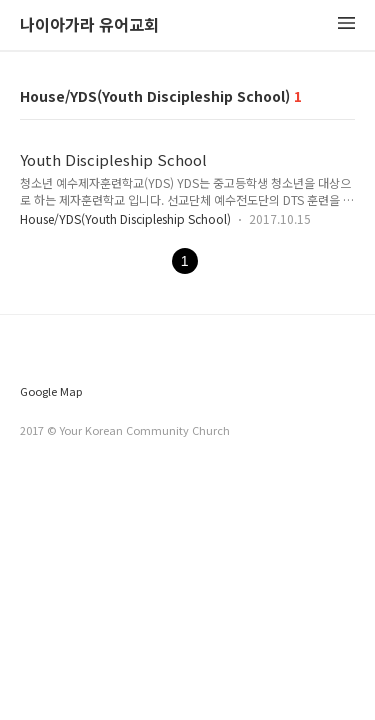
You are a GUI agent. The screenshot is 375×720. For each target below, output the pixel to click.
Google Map (51, 391)
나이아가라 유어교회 (89, 25)
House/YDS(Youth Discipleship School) (125, 218)
